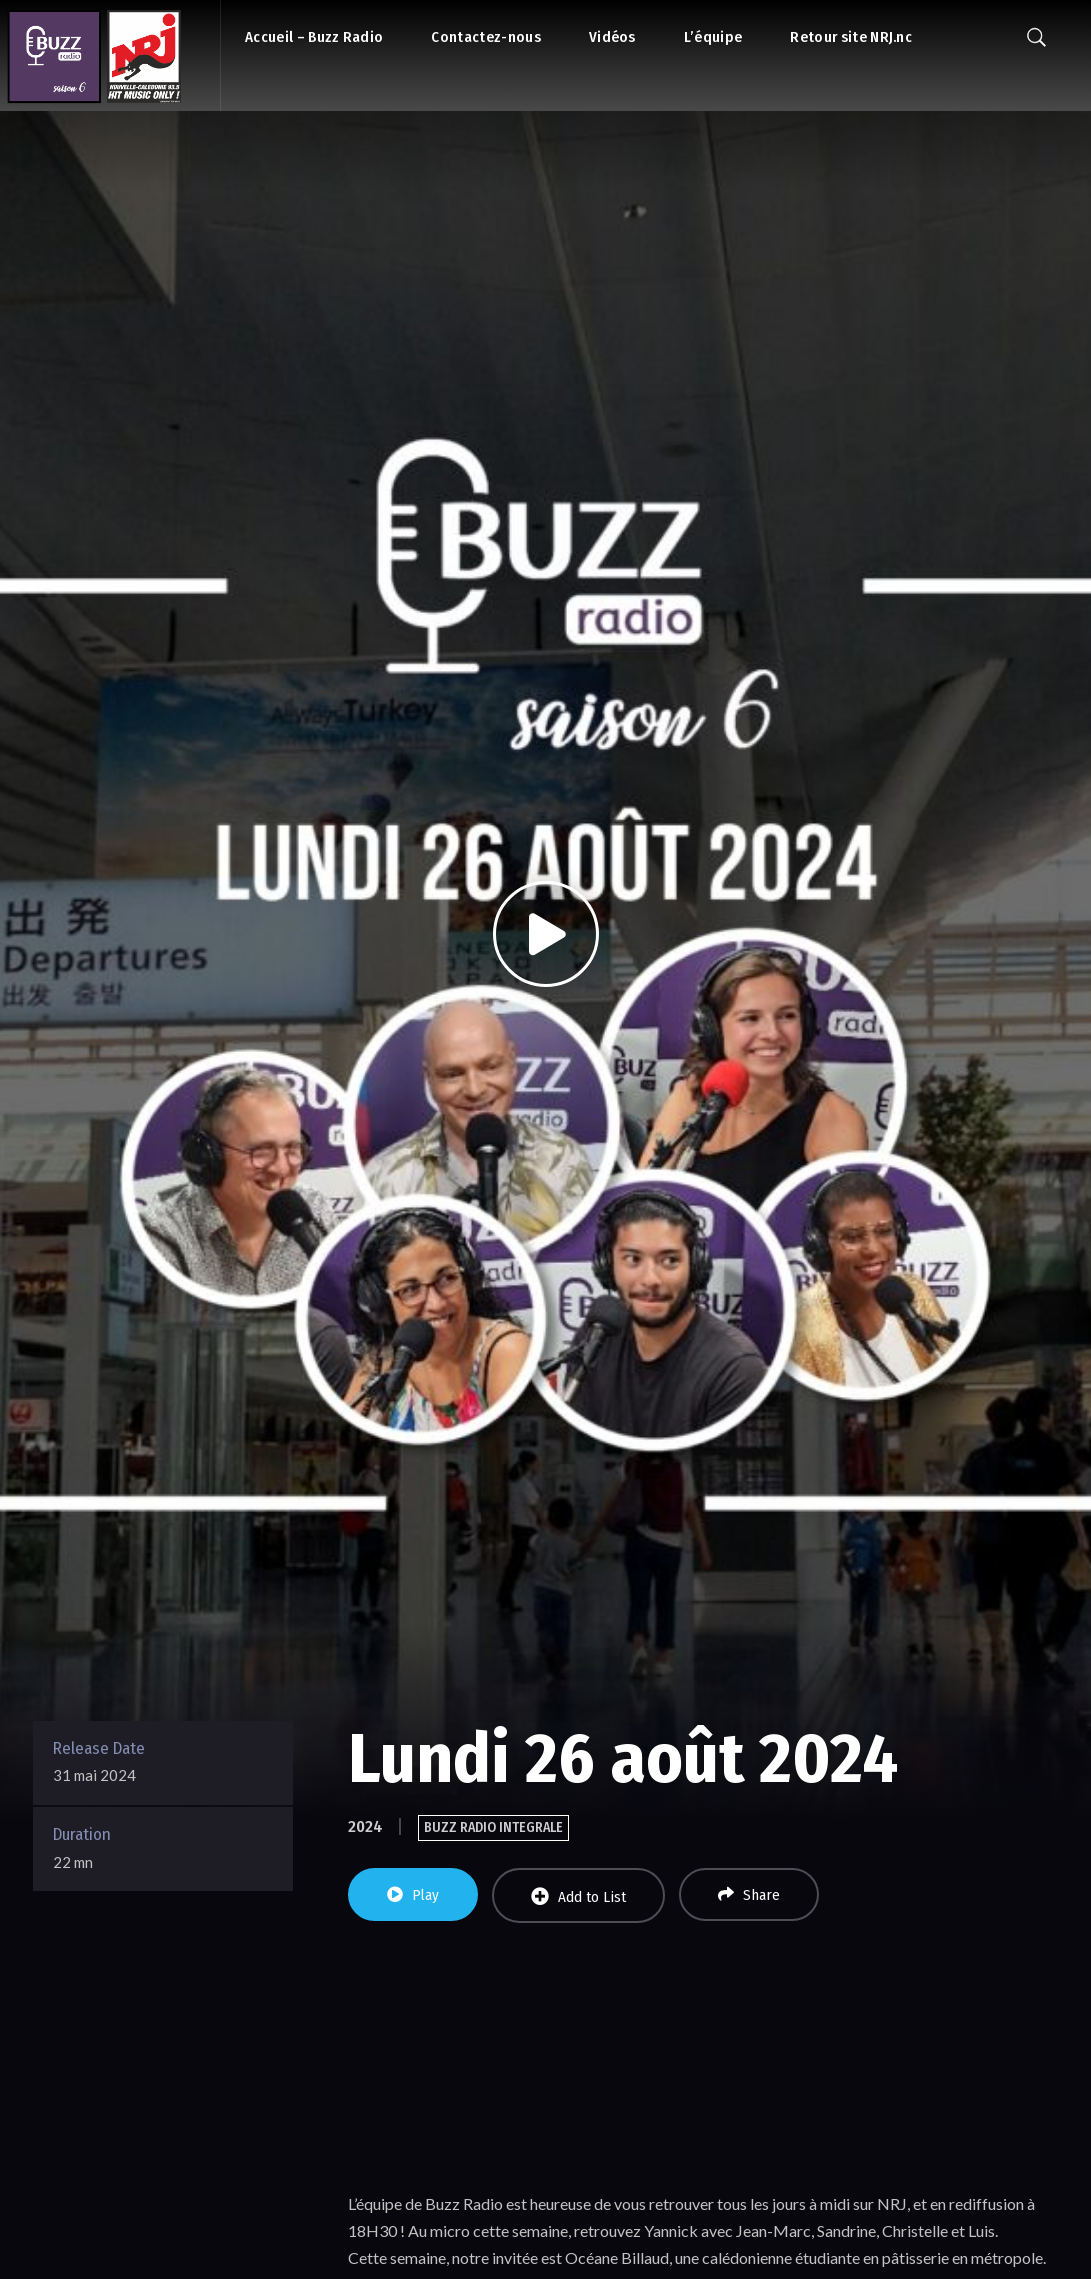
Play (413, 1895)
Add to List (578, 1896)
